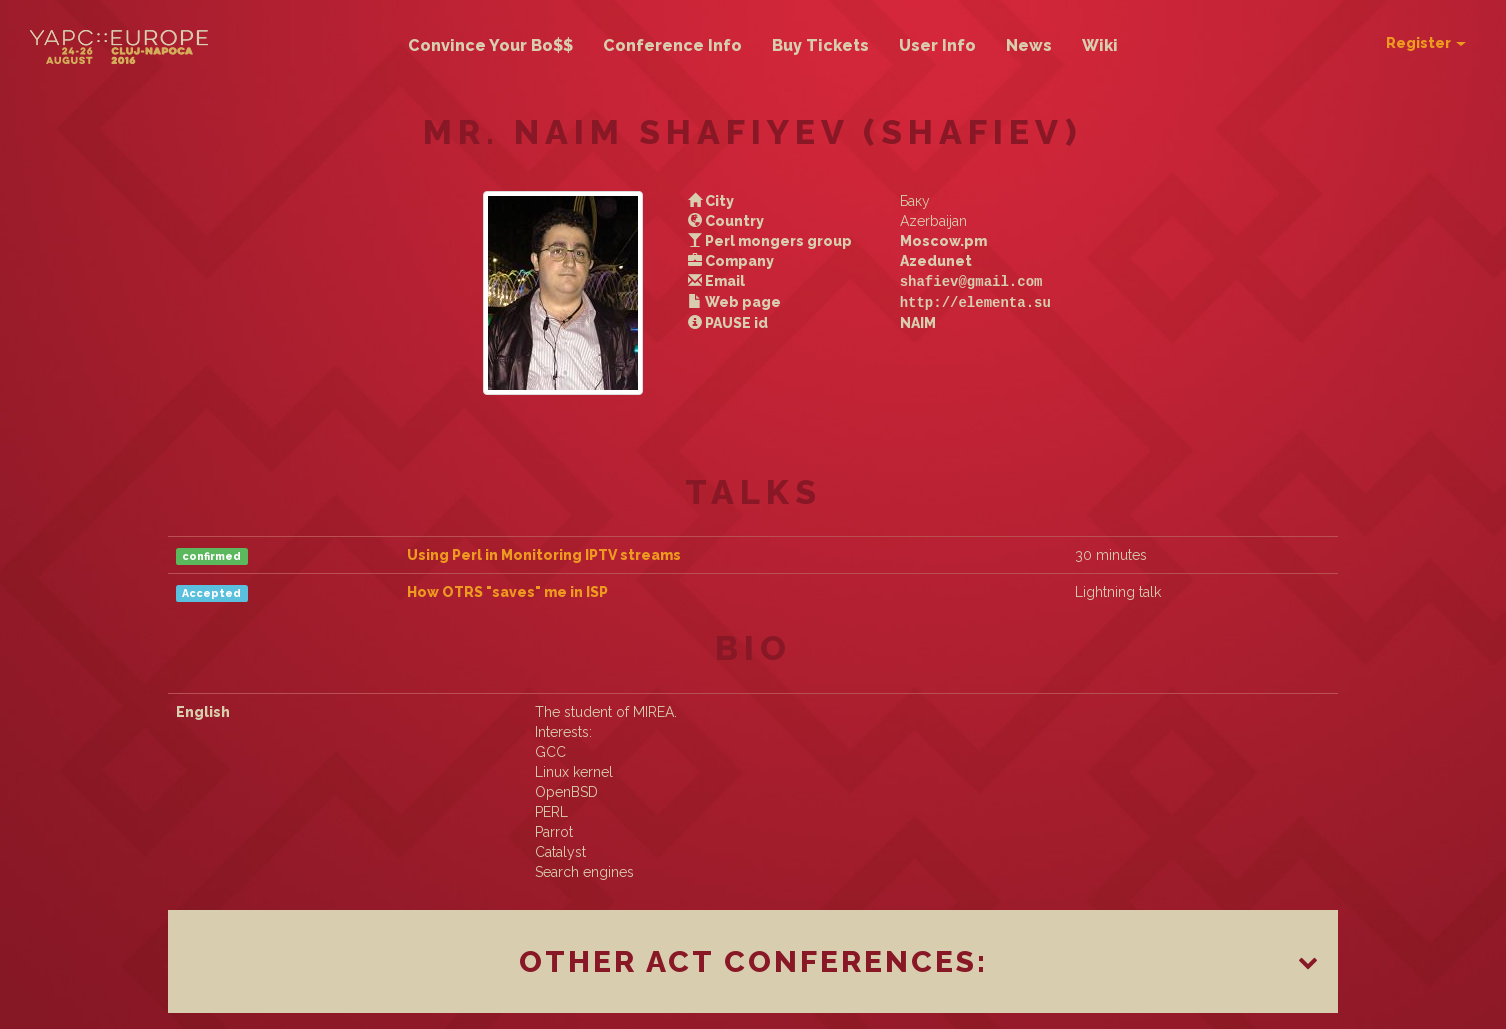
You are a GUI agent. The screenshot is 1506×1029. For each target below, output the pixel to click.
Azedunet (929, 261)
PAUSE (733, 321)
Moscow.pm (936, 241)
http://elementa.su (968, 300)
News (1029, 45)
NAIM (911, 321)
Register (1426, 43)
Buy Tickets (820, 45)
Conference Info (672, 45)
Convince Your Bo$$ (490, 45)
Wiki (1100, 45)
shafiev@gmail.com (964, 280)
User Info (937, 45)
